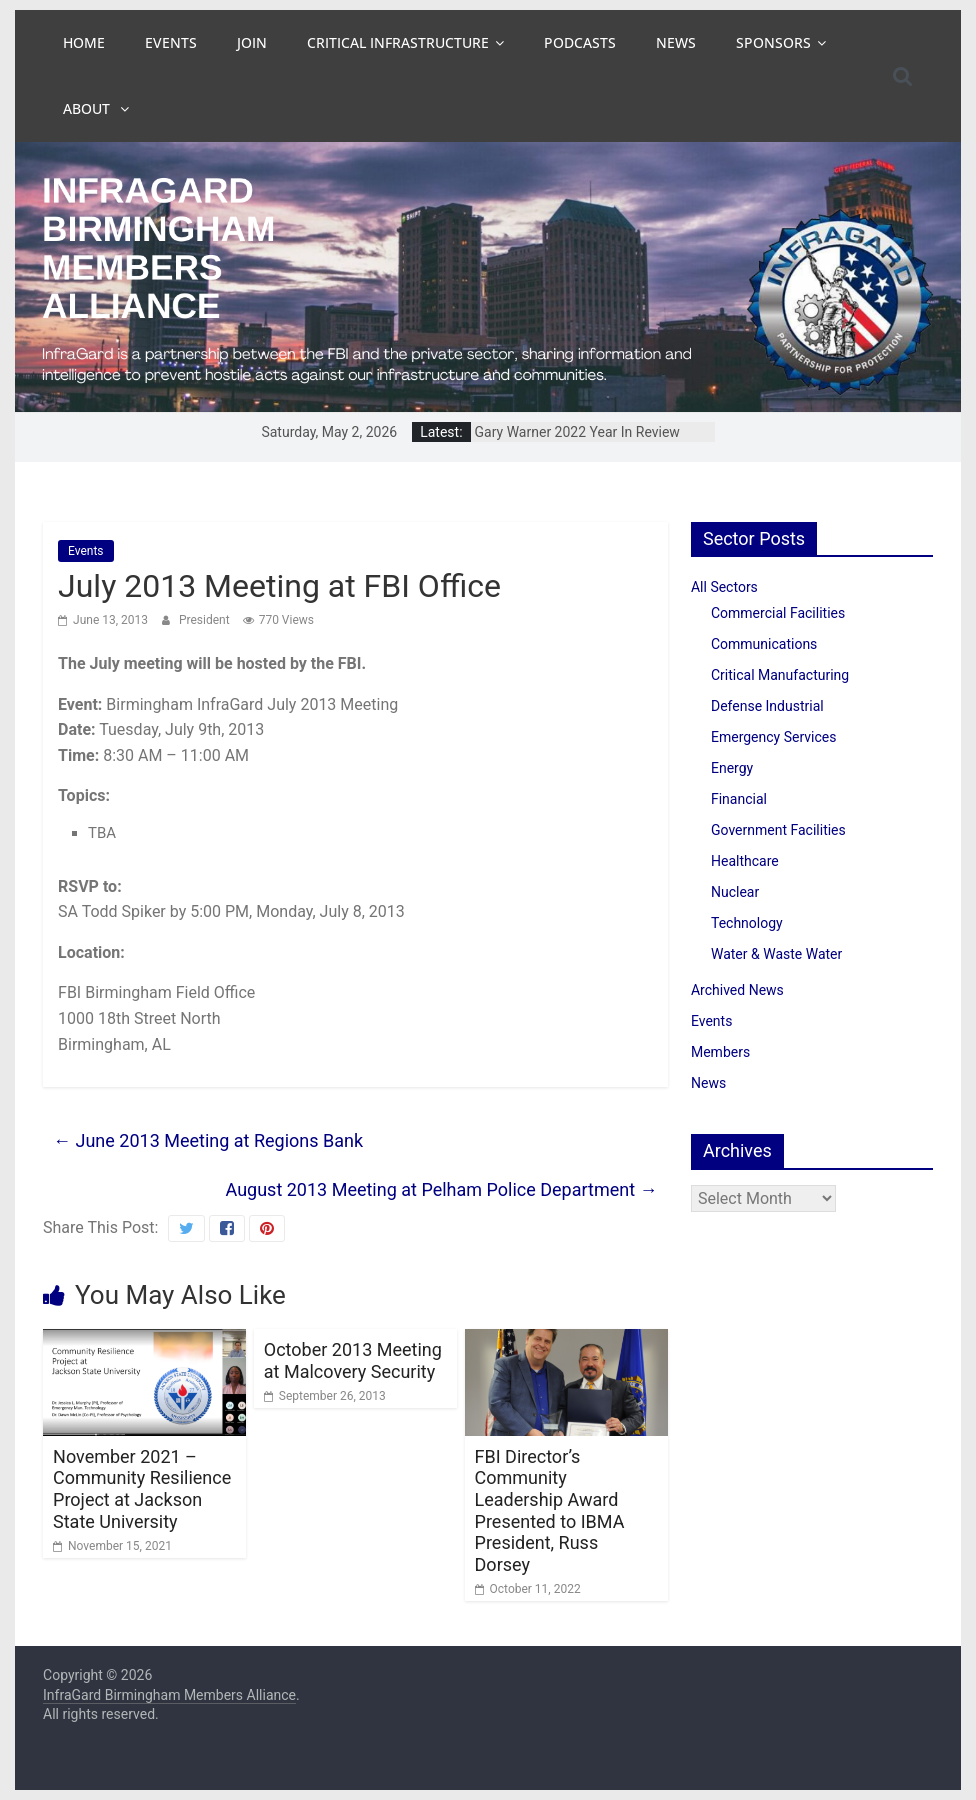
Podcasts (580, 42)
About (88, 108)
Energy (732, 768)
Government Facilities (778, 830)
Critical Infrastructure (398, 42)
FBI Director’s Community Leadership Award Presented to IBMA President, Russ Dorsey (550, 1510)
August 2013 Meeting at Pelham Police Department (442, 1189)
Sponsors (773, 42)
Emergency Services (773, 737)
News (676, 42)
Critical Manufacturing (780, 675)
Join (252, 42)
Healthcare (745, 861)
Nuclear (735, 892)
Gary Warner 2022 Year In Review (577, 432)
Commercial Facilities (778, 613)
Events (171, 42)
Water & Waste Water (776, 954)
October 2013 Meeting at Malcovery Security (353, 1360)
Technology (747, 923)
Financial (739, 799)
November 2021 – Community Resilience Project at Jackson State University (142, 1489)
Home (84, 42)
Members (720, 1052)
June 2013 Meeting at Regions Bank (208, 1140)
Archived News (737, 990)
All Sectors (724, 587)
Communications (764, 644)
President (206, 620)
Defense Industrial (767, 706)
